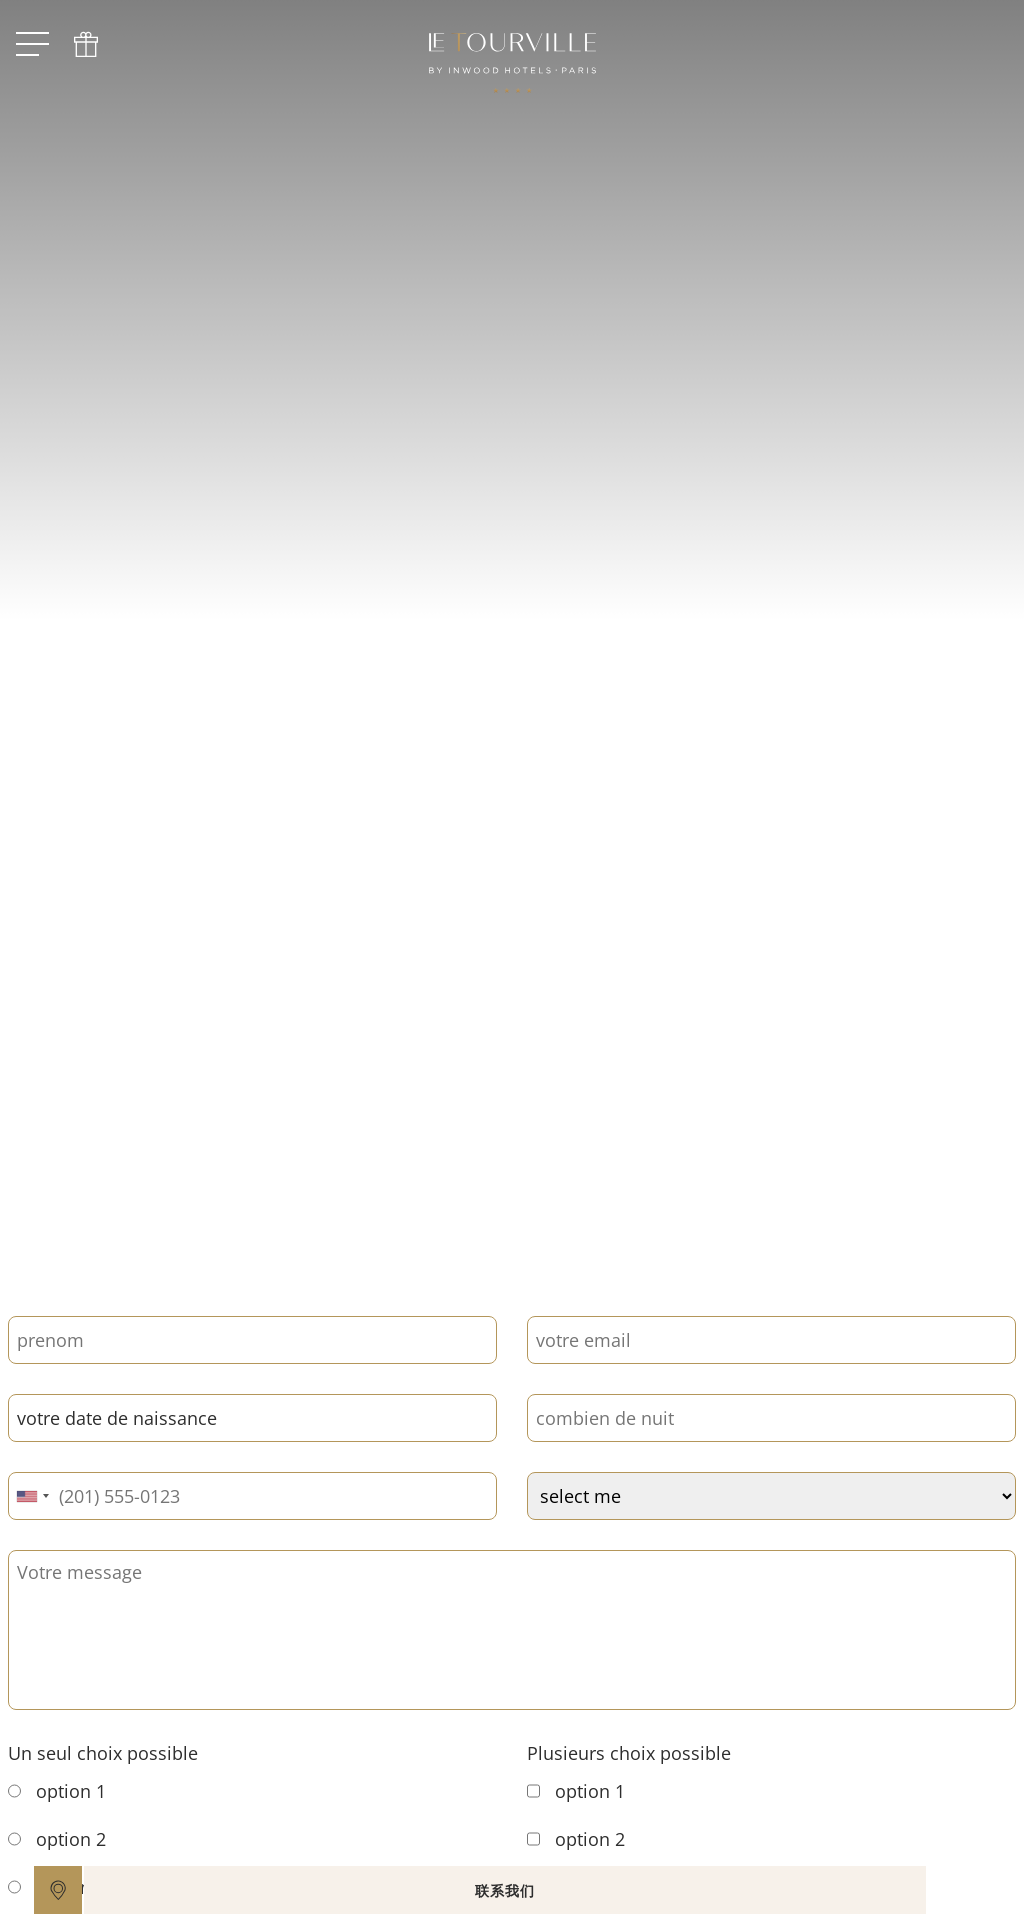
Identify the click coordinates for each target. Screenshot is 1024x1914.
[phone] (86, 45)
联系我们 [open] (580, 1890)
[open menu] (32, 45)
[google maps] (58, 1890)
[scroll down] (477, 1172)
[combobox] (32, 1496)
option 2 (57, 1839)
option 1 (57, 1791)
